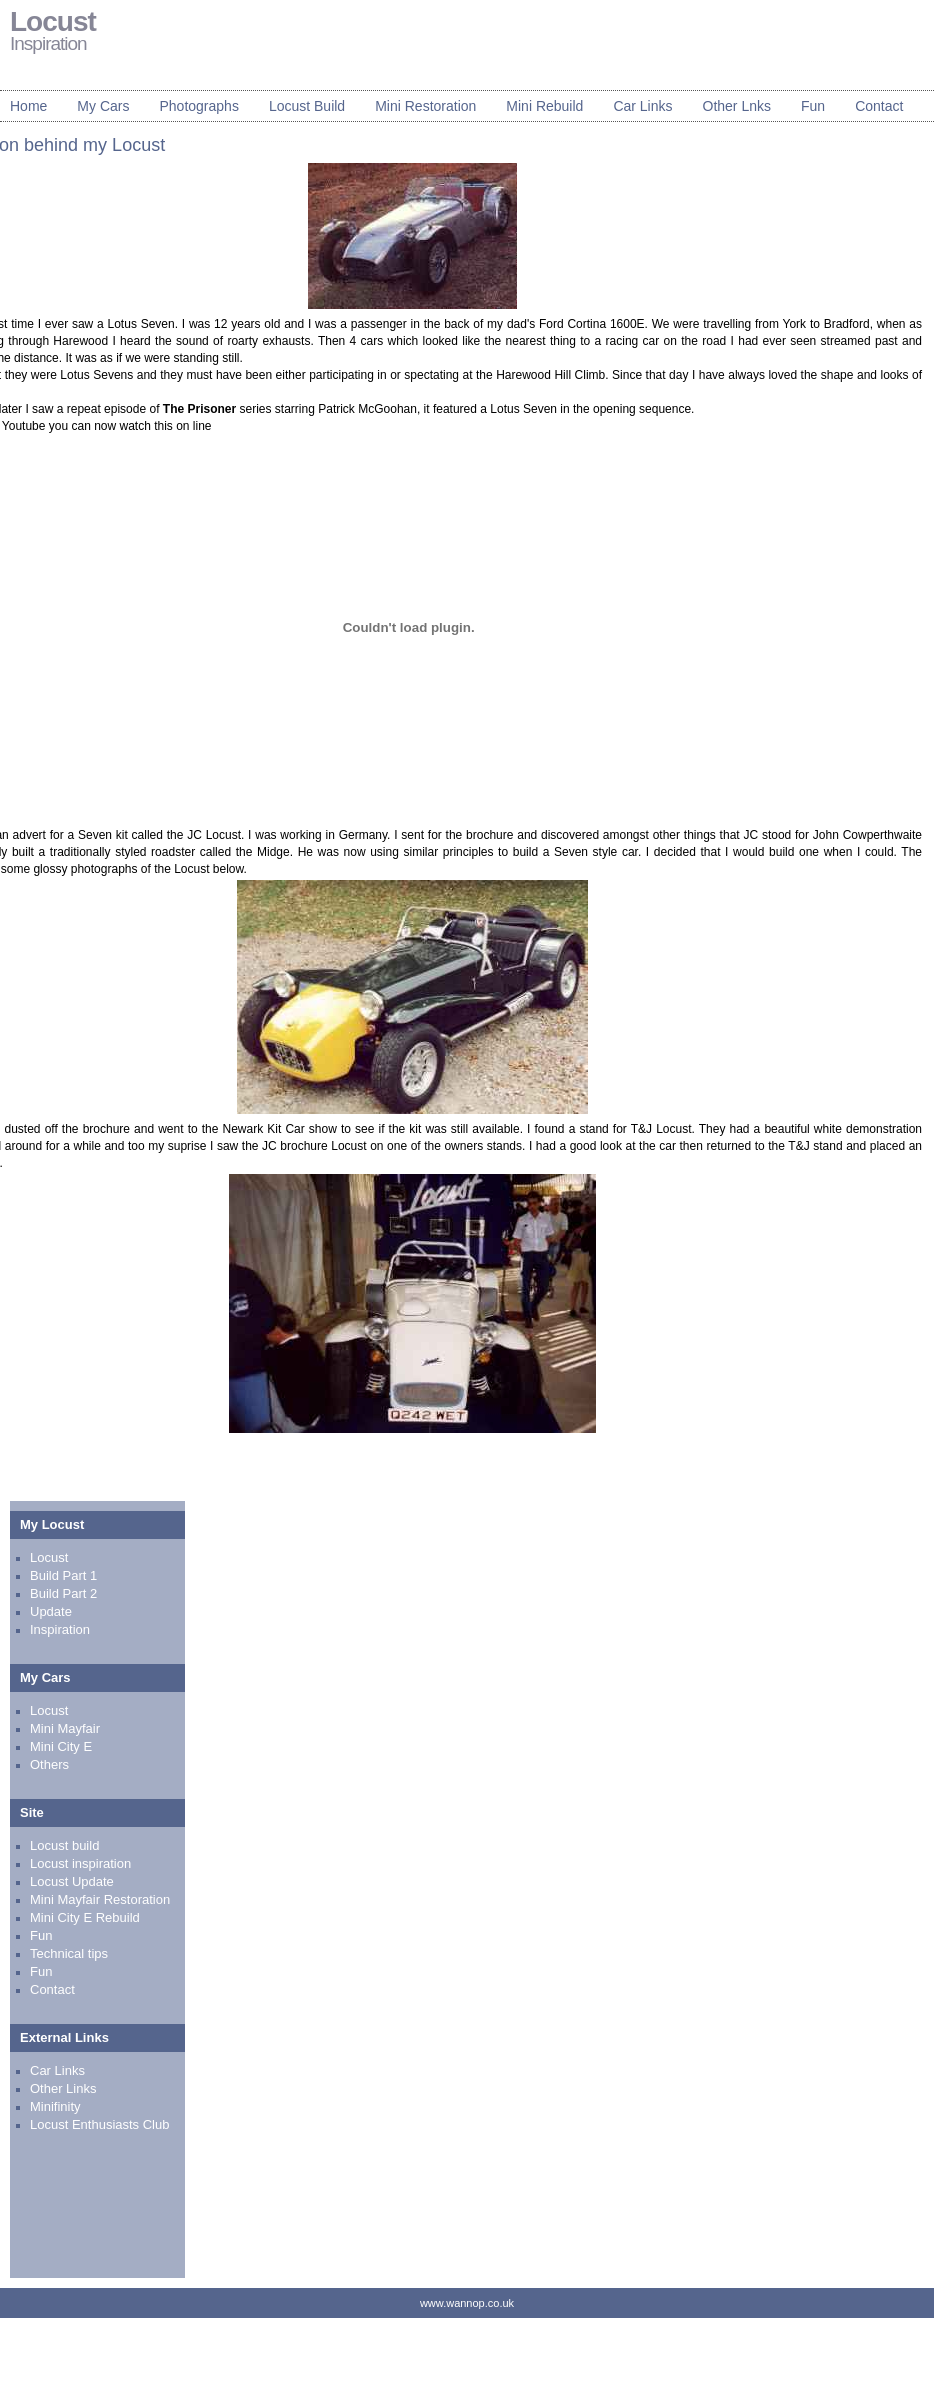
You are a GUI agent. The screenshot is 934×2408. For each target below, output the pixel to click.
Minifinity (55, 2106)
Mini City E (61, 1746)
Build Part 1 (63, 1575)
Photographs (198, 106)
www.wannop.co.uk (467, 2303)
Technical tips (69, 1953)
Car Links (642, 106)
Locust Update (72, 1881)
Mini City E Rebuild (85, 1917)
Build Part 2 (63, 1593)
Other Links (63, 2088)
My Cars (103, 106)
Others (49, 1764)
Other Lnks (737, 106)
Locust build (64, 1845)
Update (51, 1611)
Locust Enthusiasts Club (99, 2124)
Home (28, 106)
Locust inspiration (80, 1863)
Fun (813, 106)
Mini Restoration (425, 106)
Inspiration (60, 1629)
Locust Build (307, 106)
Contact (879, 106)
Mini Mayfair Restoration (100, 1899)
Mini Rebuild (544, 106)
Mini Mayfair (65, 1728)
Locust (49, 1557)
